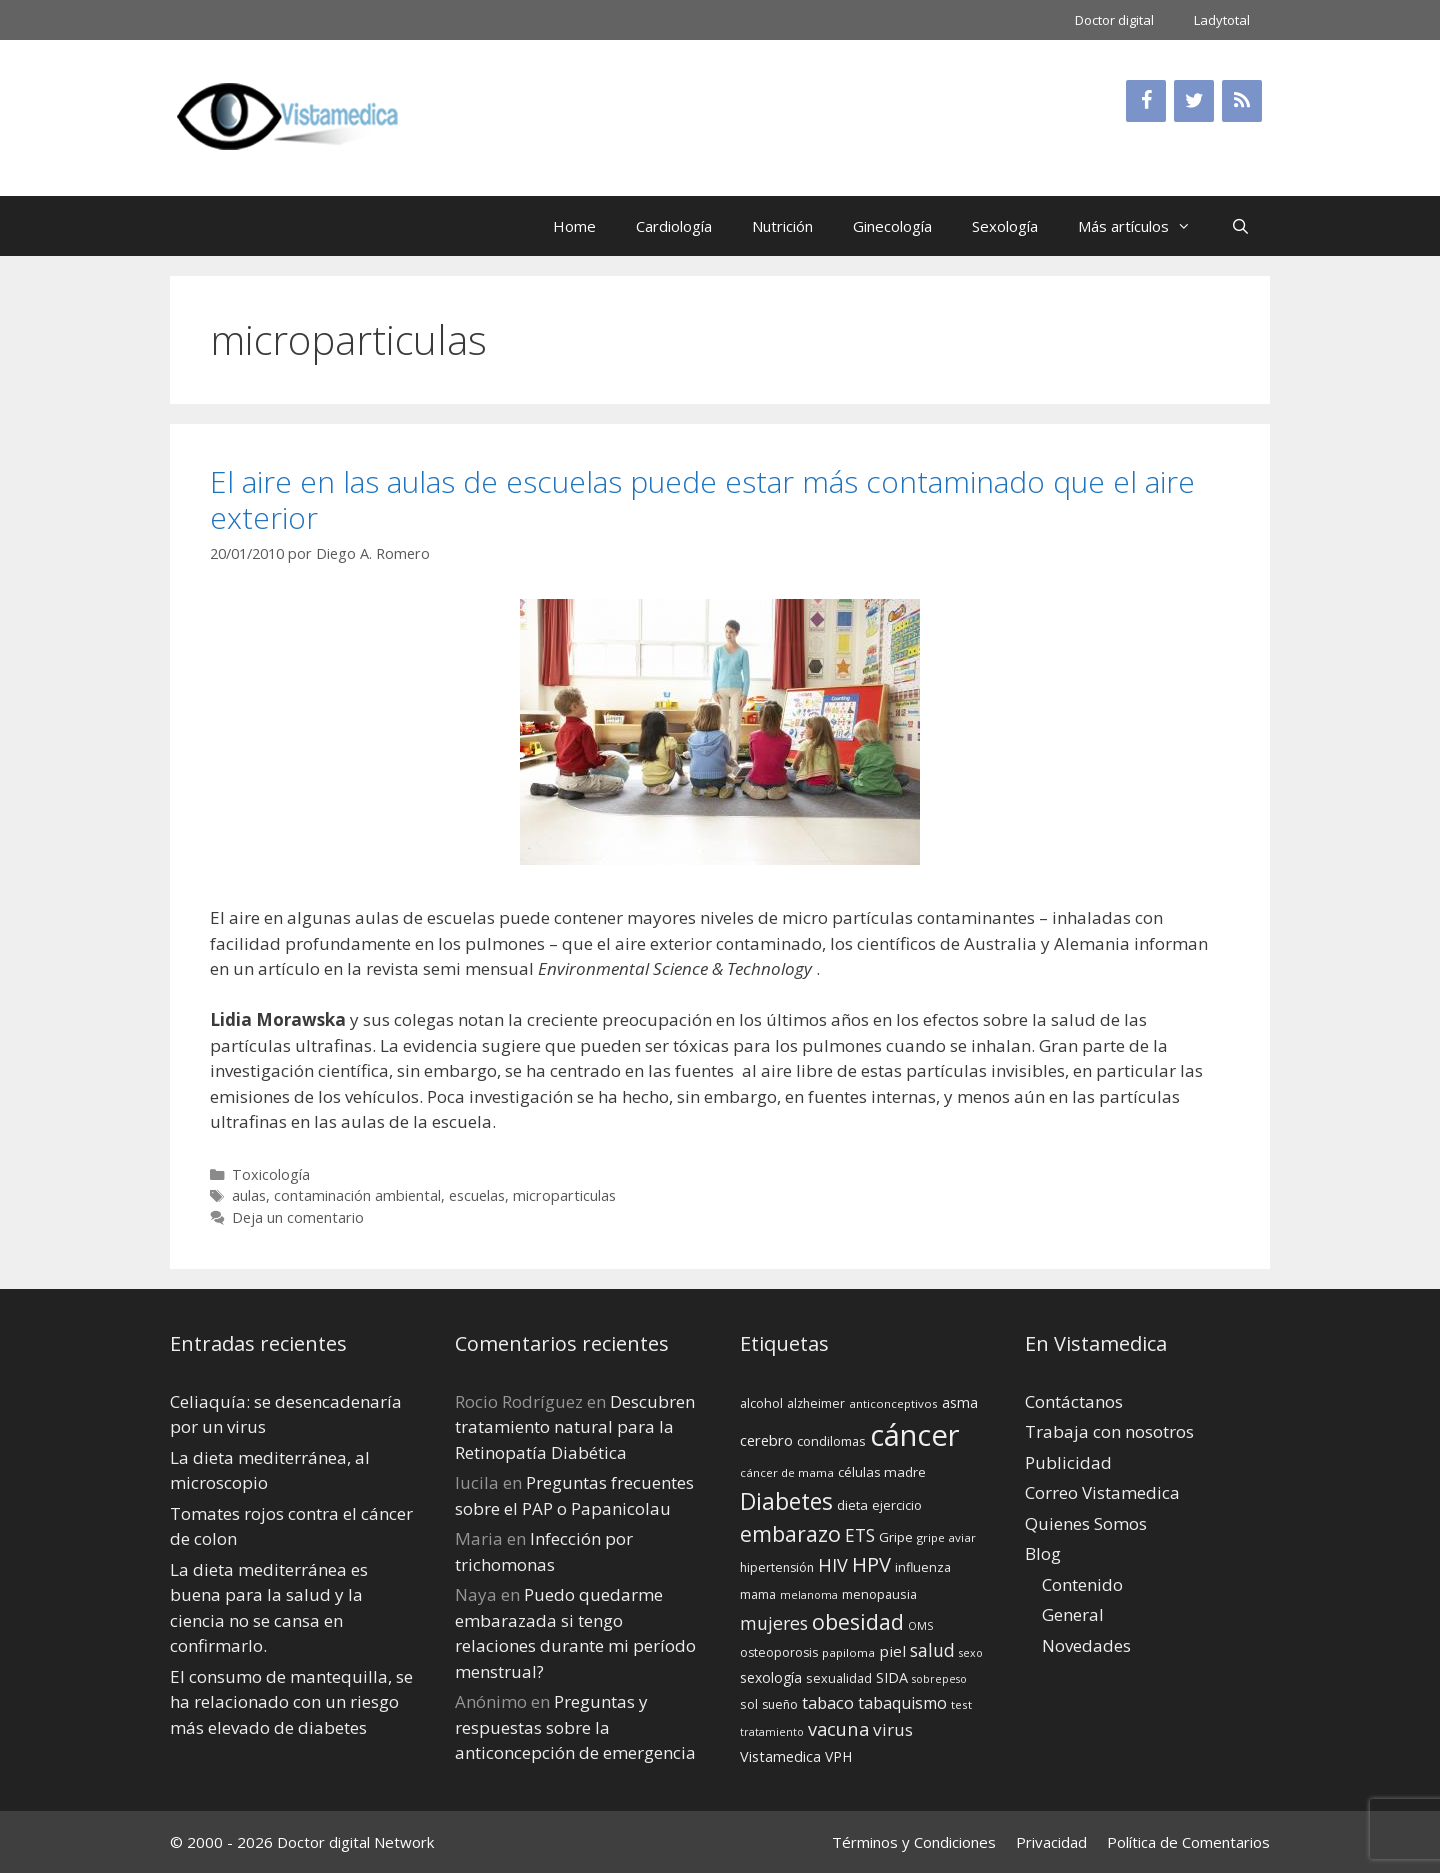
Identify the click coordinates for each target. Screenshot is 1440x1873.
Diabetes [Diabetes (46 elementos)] (786, 1501)
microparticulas (564, 1195)
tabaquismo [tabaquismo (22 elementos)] (902, 1703)
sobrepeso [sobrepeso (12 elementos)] (939, 1679)
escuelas (477, 1195)
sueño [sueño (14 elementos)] (780, 1704)
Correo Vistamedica (1102, 1492)
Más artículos (1144, 226)
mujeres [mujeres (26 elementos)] (774, 1623)
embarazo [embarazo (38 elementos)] (790, 1533)
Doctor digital (1114, 20)
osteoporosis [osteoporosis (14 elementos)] (779, 1652)
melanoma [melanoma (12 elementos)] (809, 1595)
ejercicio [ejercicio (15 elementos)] (897, 1505)
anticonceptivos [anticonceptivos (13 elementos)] (893, 1403)
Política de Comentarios (1188, 1842)
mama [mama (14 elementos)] (758, 1594)
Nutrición (782, 226)
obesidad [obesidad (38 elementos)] (858, 1621)
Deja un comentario (298, 1217)
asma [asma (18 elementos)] (960, 1402)
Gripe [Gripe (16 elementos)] (896, 1537)
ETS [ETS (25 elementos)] (860, 1535)
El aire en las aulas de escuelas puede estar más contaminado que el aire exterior (702, 499)
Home (574, 226)
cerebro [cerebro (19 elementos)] (766, 1440)
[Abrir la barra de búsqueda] (1240, 226)
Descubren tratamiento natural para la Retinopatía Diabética (575, 1427)
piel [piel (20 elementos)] (892, 1651)
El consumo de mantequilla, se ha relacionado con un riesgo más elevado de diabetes (291, 1702)
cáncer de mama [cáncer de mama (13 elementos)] (787, 1472)
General (1073, 1614)
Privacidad (1051, 1842)
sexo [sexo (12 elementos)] (971, 1653)
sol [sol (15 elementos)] (749, 1704)
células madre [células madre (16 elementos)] (882, 1472)
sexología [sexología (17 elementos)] (771, 1677)
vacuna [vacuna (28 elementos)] (838, 1728)
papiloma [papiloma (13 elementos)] (848, 1652)
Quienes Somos (1086, 1523)
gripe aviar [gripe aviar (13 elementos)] (946, 1537)
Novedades (1086, 1645)
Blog (1043, 1553)
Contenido (1082, 1584)
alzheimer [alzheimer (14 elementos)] (816, 1403)
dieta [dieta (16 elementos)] (852, 1505)
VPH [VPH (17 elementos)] (838, 1756)
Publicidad (1068, 1462)
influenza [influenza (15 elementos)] (923, 1567)
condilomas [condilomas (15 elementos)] (831, 1441)
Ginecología (892, 226)
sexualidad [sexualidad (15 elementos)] (839, 1678)
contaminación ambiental (357, 1195)
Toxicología (271, 1174)
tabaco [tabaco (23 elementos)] (828, 1702)
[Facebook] (1146, 101)
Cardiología (674, 226)
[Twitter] (1194, 101)
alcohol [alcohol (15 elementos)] (761, 1403)
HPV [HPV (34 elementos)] (871, 1564)
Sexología (1005, 226)
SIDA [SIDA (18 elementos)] (892, 1677)
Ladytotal (1222, 20)
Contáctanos (1074, 1401)
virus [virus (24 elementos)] (893, 1729)
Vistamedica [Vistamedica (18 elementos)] (780, 1756)
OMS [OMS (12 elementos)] (920, 1626)
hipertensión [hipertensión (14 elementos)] (777, 1567)
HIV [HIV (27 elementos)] (833, 1565)
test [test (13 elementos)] (961, 1704)
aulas (249, 1195)
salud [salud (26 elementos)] (932, 1650)
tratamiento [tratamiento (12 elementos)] (772, 1732)
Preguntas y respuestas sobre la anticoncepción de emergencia (575, 1727)
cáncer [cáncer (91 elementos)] (915, 1435)
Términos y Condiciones (914, 1842)
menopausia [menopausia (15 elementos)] (879, 1594)
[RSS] (1242, 101)
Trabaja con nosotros (1109, 1431)
